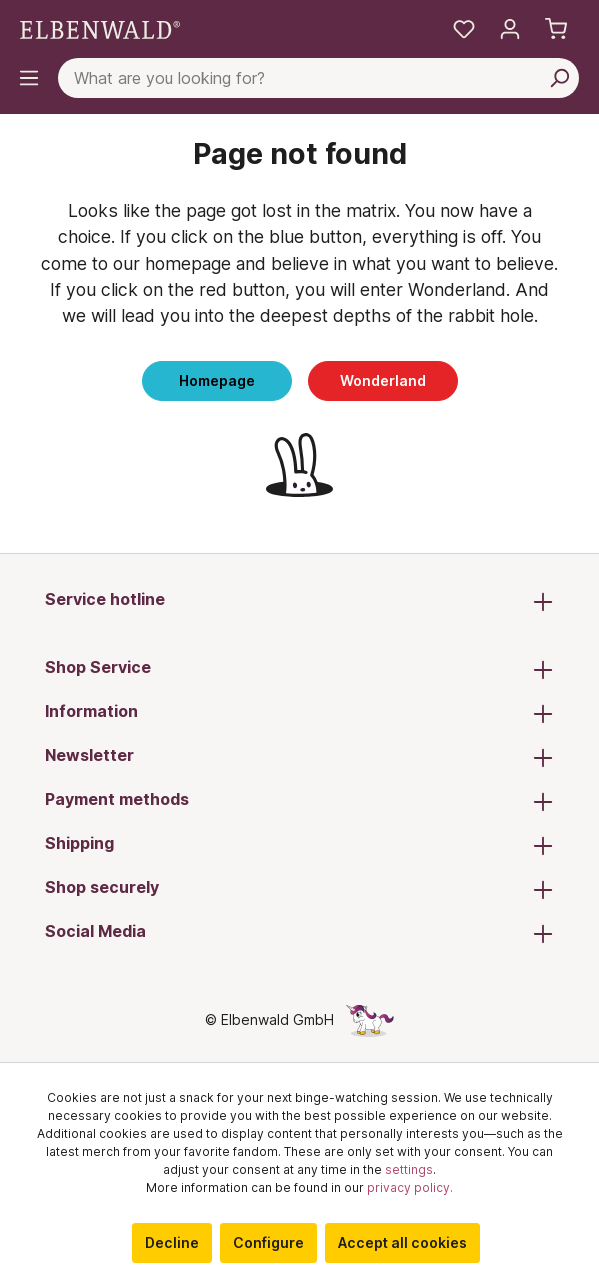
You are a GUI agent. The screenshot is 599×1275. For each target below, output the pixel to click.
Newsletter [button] (299, 757)
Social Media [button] (299, 933)
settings (409, 1169)
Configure (268, 1242)
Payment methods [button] (299, 801)
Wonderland (383, 380)
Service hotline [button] (299, 601)
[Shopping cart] (556, 29)
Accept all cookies (402, 1242)
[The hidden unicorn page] (370, 1019)
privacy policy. (410, 1187)
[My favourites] (464, 29)
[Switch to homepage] (100, 28)
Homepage (217, 380)
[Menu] (29, 78)
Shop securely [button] (299, 889)
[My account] (510, 29)
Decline (172, 1242)
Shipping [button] (299, 845)
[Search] (559, 78)
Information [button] (299, 713)
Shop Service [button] (299, 669)
